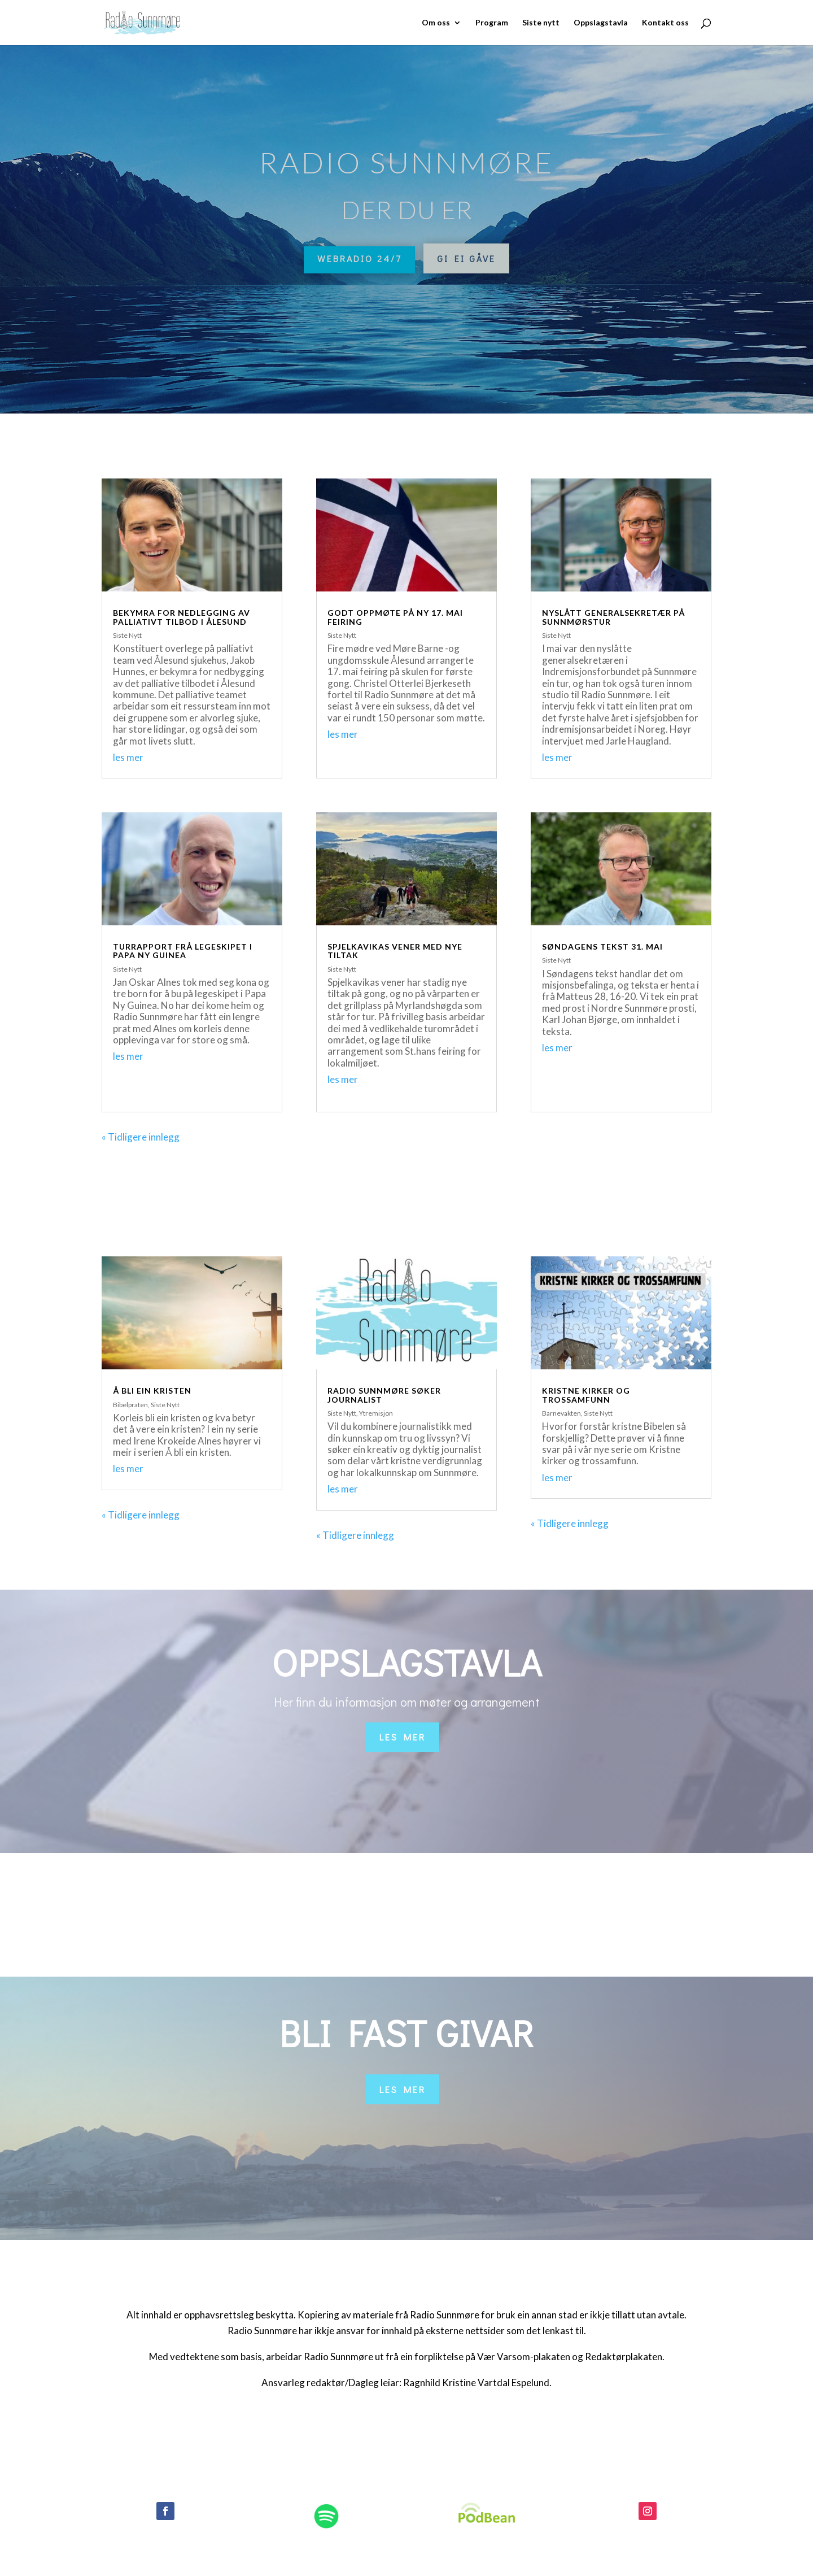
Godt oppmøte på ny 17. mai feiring (395, 617)
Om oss (436, 23)
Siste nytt (541, 23)
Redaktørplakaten (623, 2356)
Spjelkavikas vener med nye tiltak (394, 951)
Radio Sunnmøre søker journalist (384, 1395)
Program (491, 23)
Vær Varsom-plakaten (523, 2356)
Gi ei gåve (466, 258)
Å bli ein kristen (152, 1390)
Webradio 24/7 (359, 258)
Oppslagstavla (601, 23)
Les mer (402, 1737)
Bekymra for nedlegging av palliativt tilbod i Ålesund (181, 617)
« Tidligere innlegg (141, 1137)
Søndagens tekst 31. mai (602, 946)
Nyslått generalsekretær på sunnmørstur (613, 617)
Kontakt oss (665, 23)
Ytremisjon (376, 1413)
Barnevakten (561, 1413)
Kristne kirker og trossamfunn (586, 1395)
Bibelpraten (130, 1404)
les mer (128, 757)
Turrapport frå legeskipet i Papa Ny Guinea (182, 951)
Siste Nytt (127, 635)
